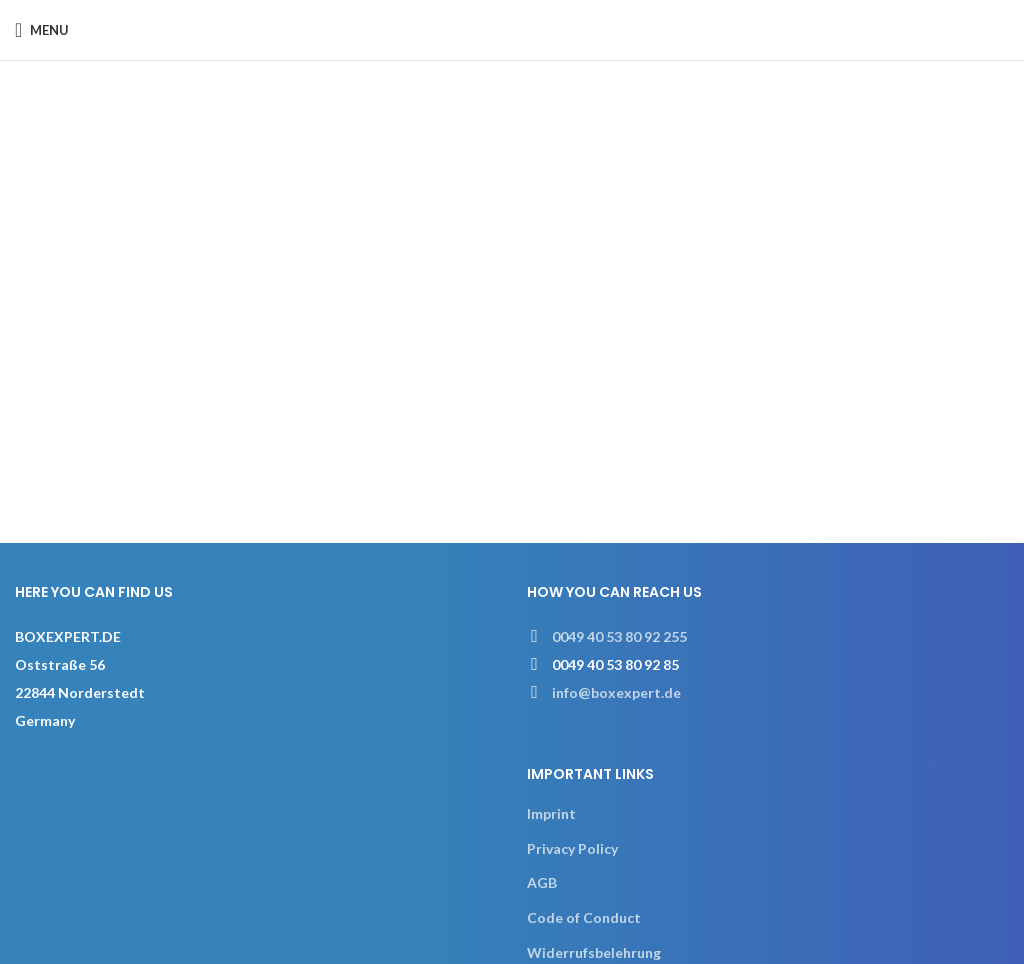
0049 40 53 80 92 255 (619, 636)
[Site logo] (512, 28)
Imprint (551, 813)
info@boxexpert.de (616, 692)
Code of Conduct (584, 917)
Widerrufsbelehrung (594, 952)
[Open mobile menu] (42, 30)
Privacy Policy (572, 848)
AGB (542, 882)
